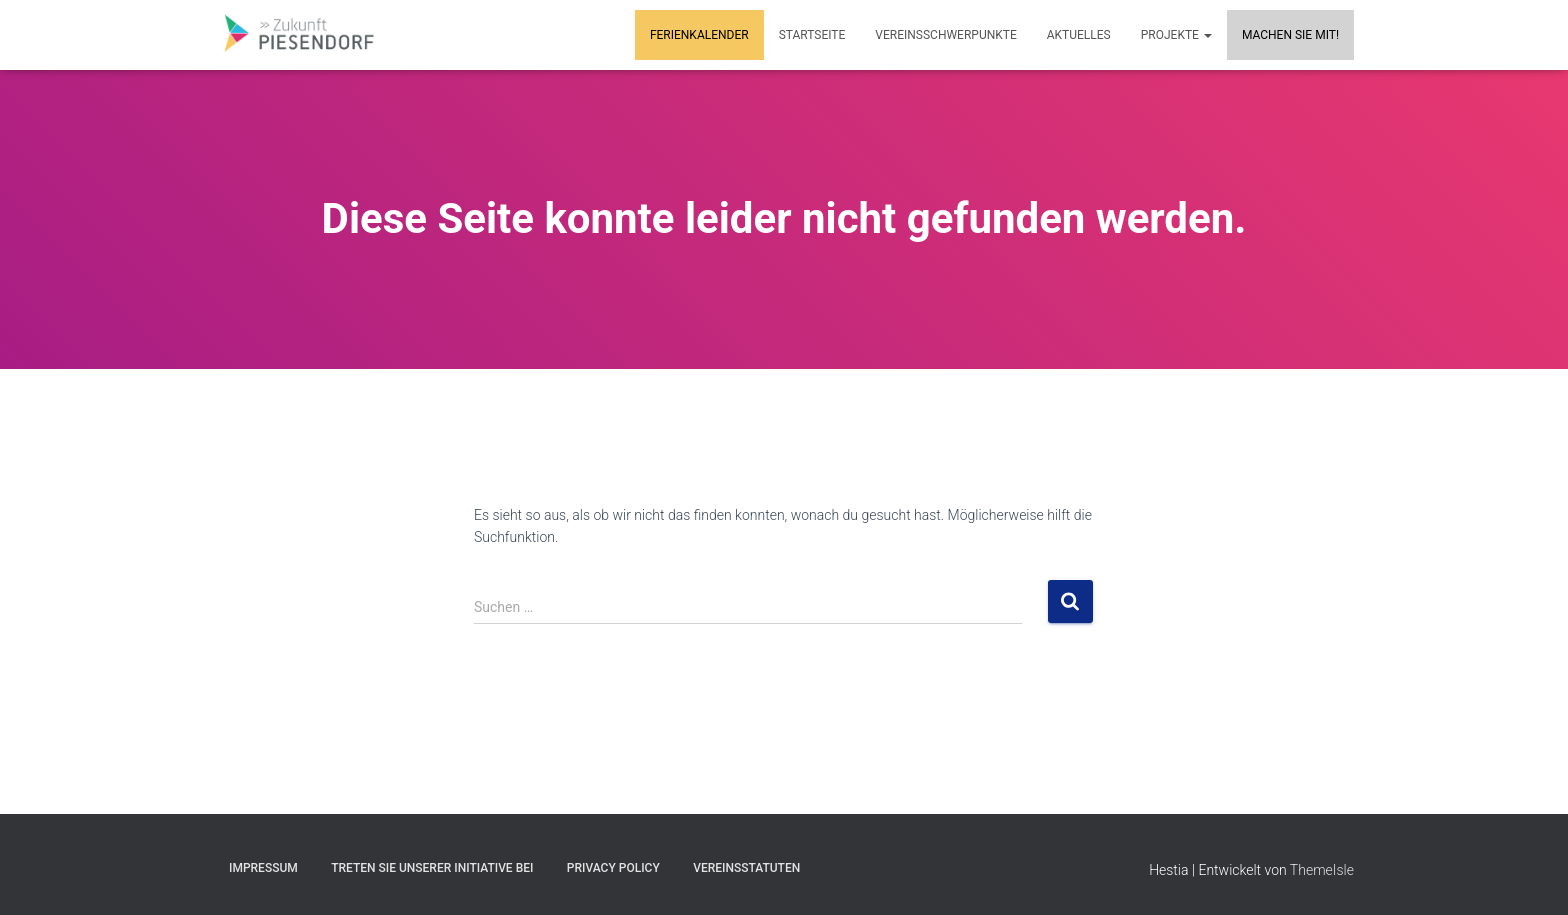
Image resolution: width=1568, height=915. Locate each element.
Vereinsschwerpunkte (945, 35)
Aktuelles (1079, 35)
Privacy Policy (613, 868)
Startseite (812, 35)
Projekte (1176, 35)
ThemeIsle (1322, 870)
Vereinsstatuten (746, 868)
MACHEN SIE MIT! (1290, 35)
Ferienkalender (699, 35)
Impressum (263, 868)
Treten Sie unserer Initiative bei (432, 868)
